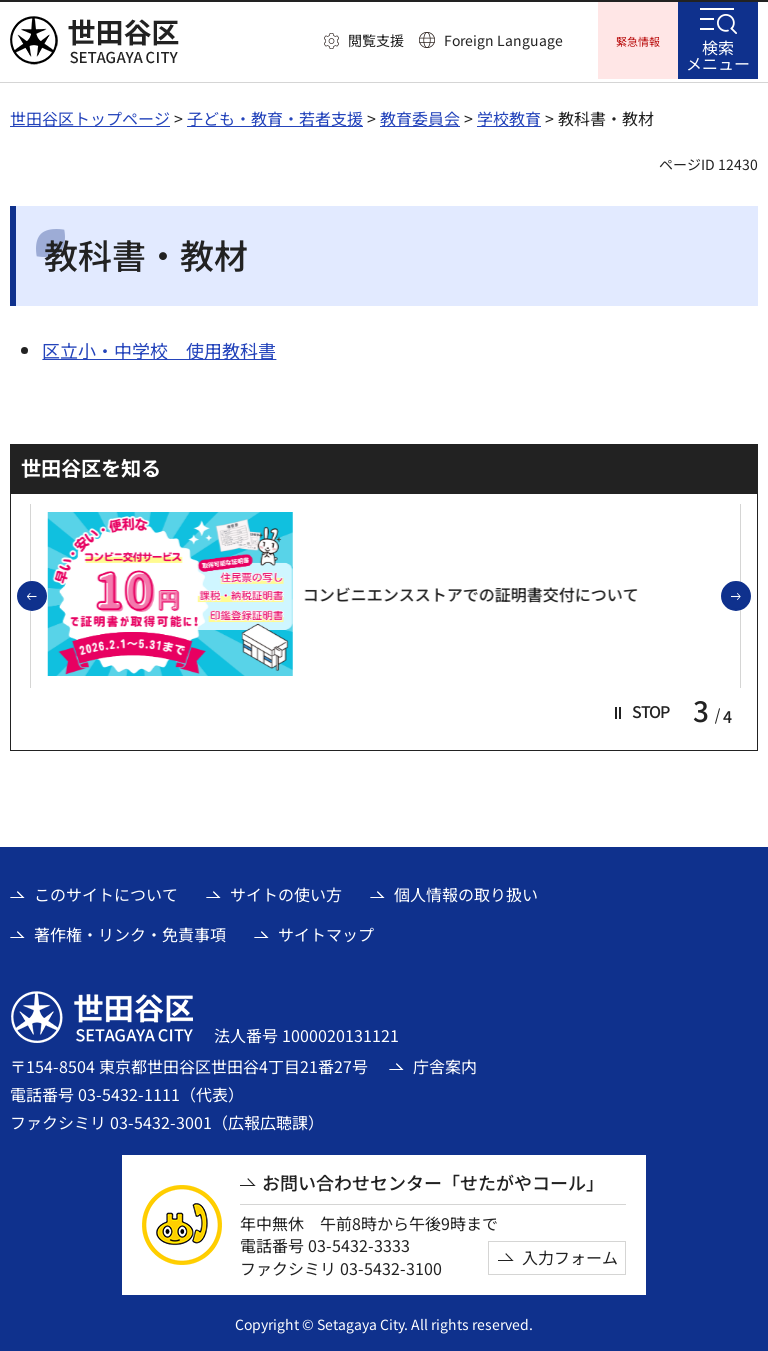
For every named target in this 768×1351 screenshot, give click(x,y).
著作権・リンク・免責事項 (130, 931)
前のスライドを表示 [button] (46, 594)
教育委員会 (420, 115)
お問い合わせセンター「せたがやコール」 (433, 1179)
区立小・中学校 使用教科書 (159, 347)
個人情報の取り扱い (466, 891)
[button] (364, 41)
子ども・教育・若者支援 (275, 115)
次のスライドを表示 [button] (750, 594)
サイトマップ (326, 931)
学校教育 (509, 115)
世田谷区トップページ (90, 115)
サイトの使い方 (286, 891)
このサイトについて (106, 891)
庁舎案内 (445, 1063)
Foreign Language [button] (503, 40)
